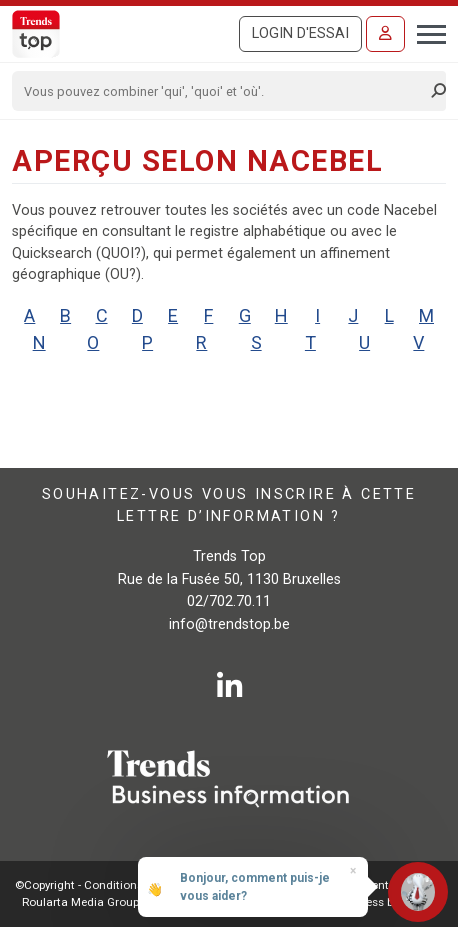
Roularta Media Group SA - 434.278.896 (125, 902)
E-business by (382, 902)
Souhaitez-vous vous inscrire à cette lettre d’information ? (229, 505)
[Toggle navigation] (425, 32)
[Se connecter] (385, 34)
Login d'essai (300, 33)
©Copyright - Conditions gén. (92, 885)
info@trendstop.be (229, 624)
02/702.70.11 (229, 601)
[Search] (222, 91)
